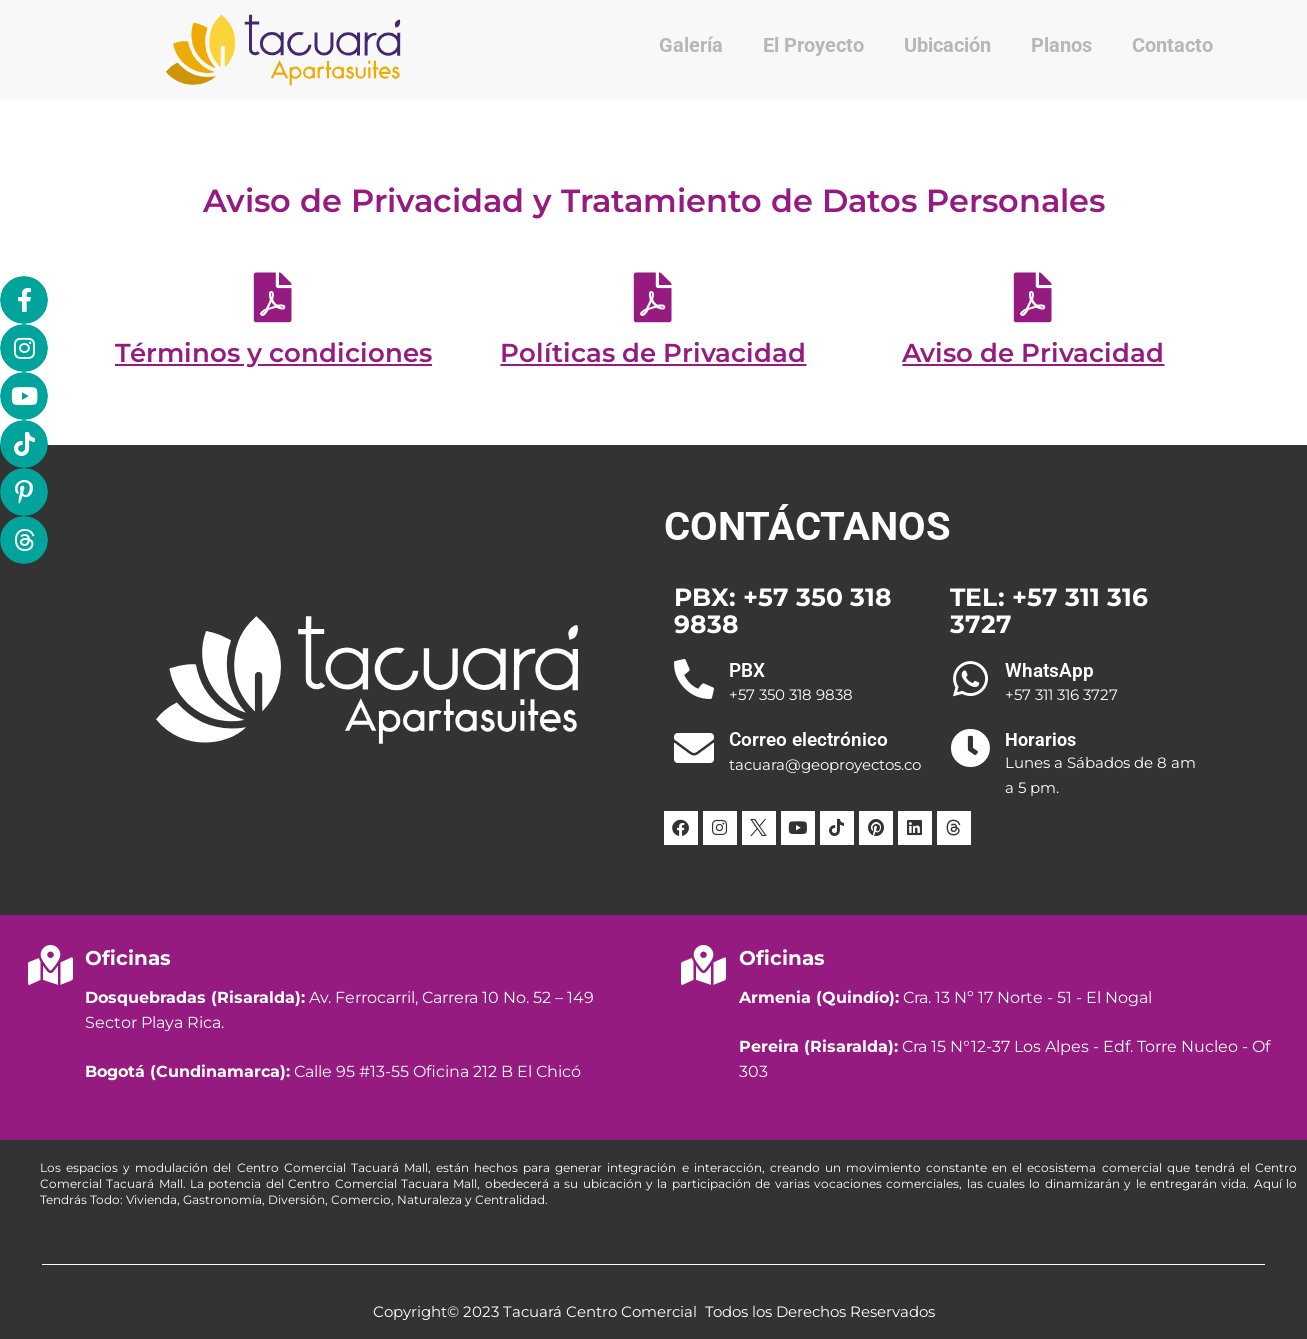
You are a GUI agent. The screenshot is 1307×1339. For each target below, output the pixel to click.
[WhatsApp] (970, 679)
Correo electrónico (808, 739)
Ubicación (947, 45)
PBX (747, 670)
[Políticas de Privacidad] (653, 297)
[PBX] (694, 679)
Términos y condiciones (273, 353)
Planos (1061, 45)
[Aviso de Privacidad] (1033, 297)
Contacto (1172, 45)
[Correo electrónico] (694, 748)
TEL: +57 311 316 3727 (1049, 610)
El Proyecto (813, 45)
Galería (691, 45)
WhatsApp (1049, 670)
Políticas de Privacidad (653, 353)
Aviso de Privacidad (1033, 353)
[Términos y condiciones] (273, 297)
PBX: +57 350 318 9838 (783, 610)
